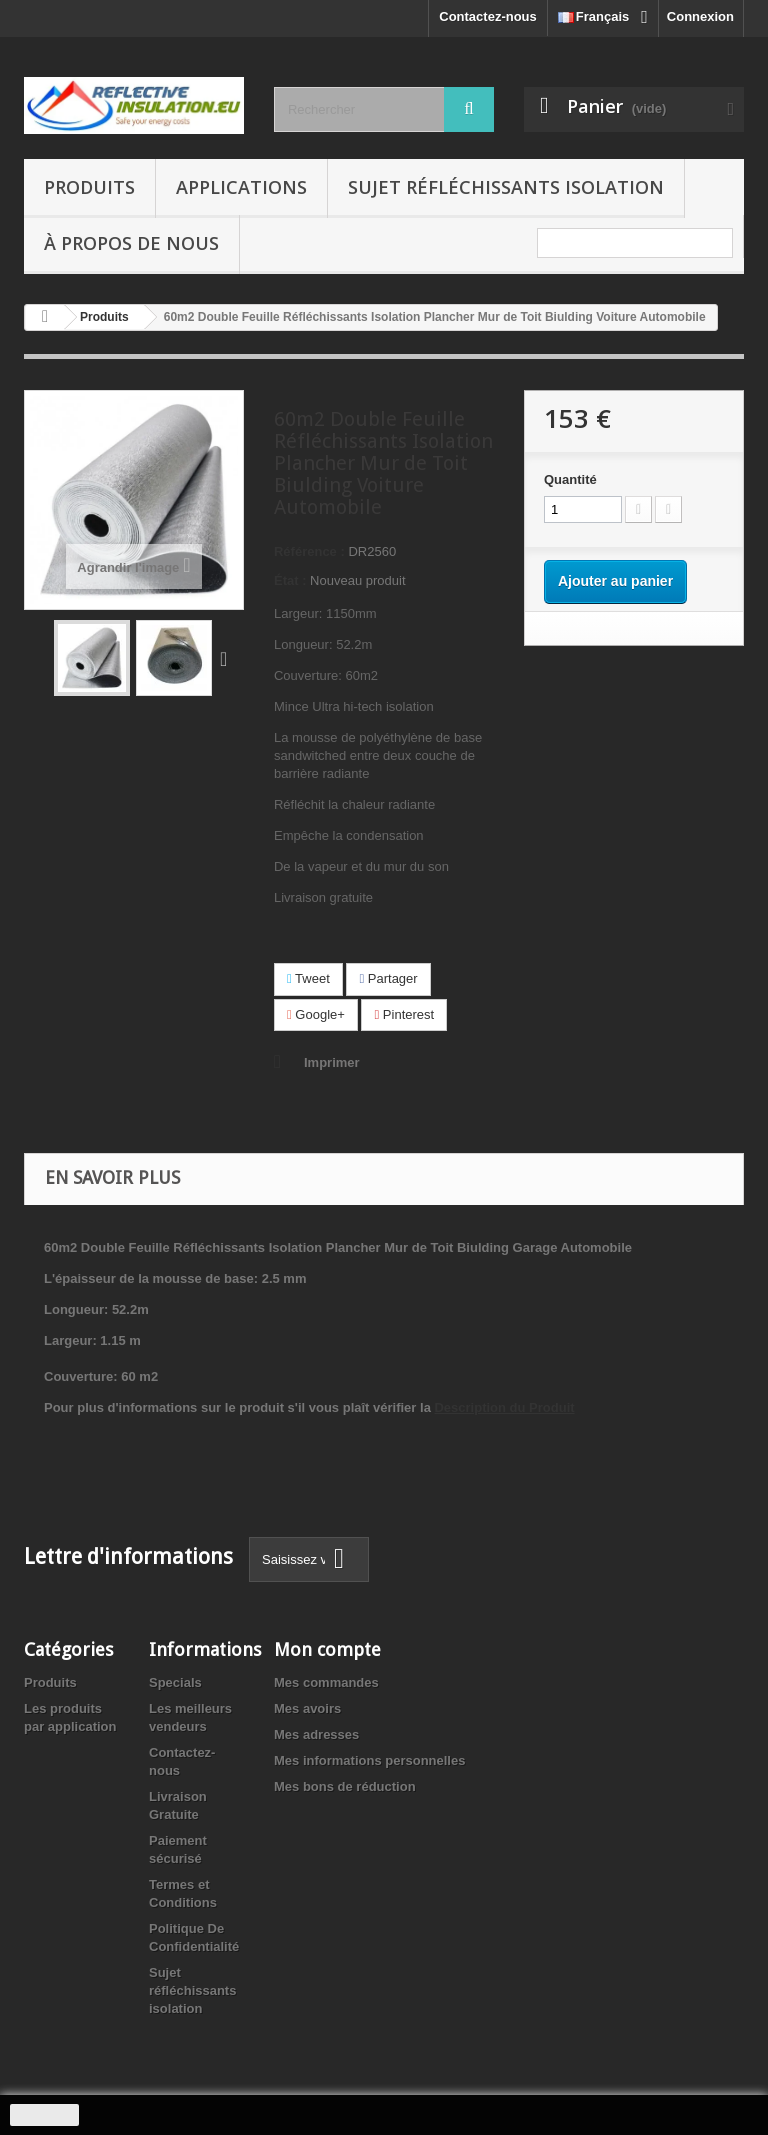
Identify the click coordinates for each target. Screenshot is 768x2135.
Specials (175, 1682)
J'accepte (44, 2115)
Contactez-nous (488, 16)
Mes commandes (326, 1682)
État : (290, 580)
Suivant (228, 658)
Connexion (700, 16)
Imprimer (332, 1062)
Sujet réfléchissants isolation (506, 187)
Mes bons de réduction (345, 1786)
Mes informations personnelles (369, 1760)
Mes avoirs (307, 1708)
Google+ (316, 1014)
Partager (388, 978)
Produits (89, 187)
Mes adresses (316, 1734)
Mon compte (327, 1649)
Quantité (570, 479)
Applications (241, 187)
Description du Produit (504, 1407)
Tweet (308, 978)
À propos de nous (131, 243)
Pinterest (404, 1014)
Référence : (309, 551)
